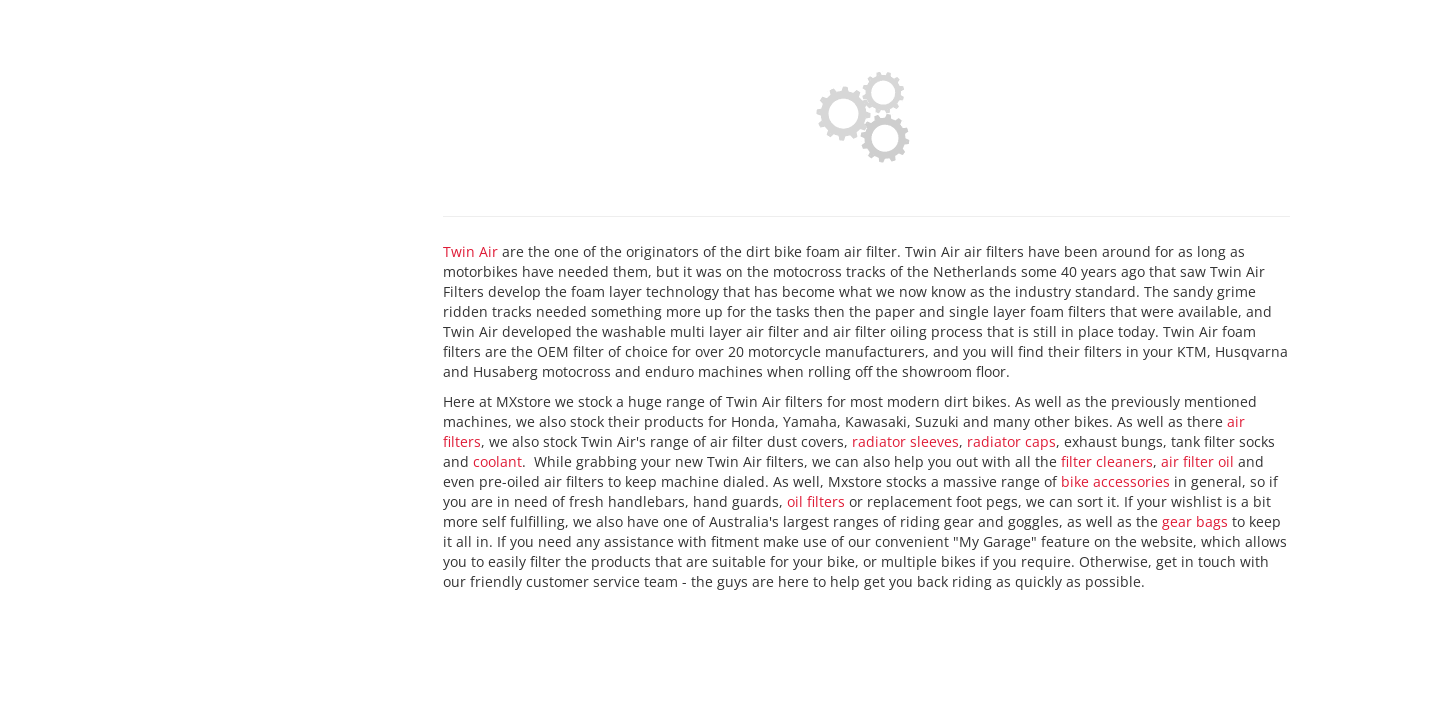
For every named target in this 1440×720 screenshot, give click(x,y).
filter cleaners (1107, 461)
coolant (497, 461)
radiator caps (1011, 441)
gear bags (1195, 521)
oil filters (816, 501)
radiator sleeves (905, 441)
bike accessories (1115, 481)
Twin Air (470, 251)
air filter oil (1197, 461)
